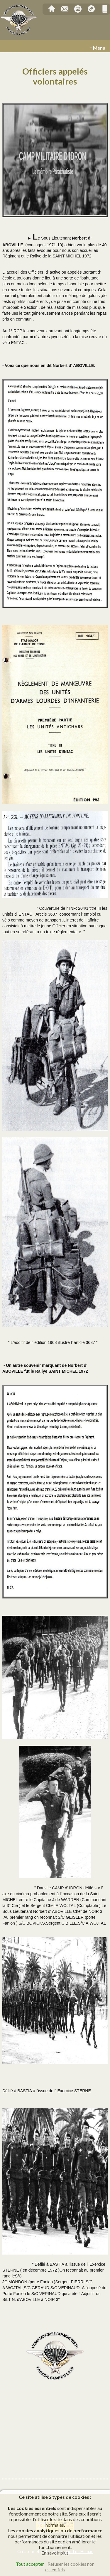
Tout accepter (30, 2564)
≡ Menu (97, 47)
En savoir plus (55, 2552)
